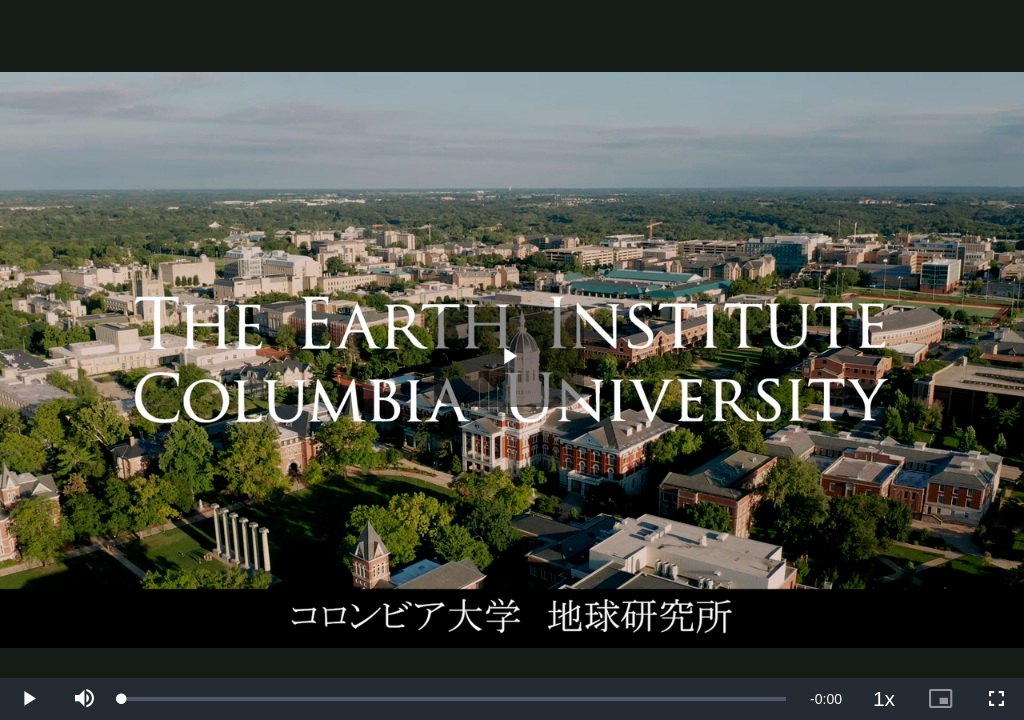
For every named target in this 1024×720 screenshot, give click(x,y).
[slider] (454, 699)
